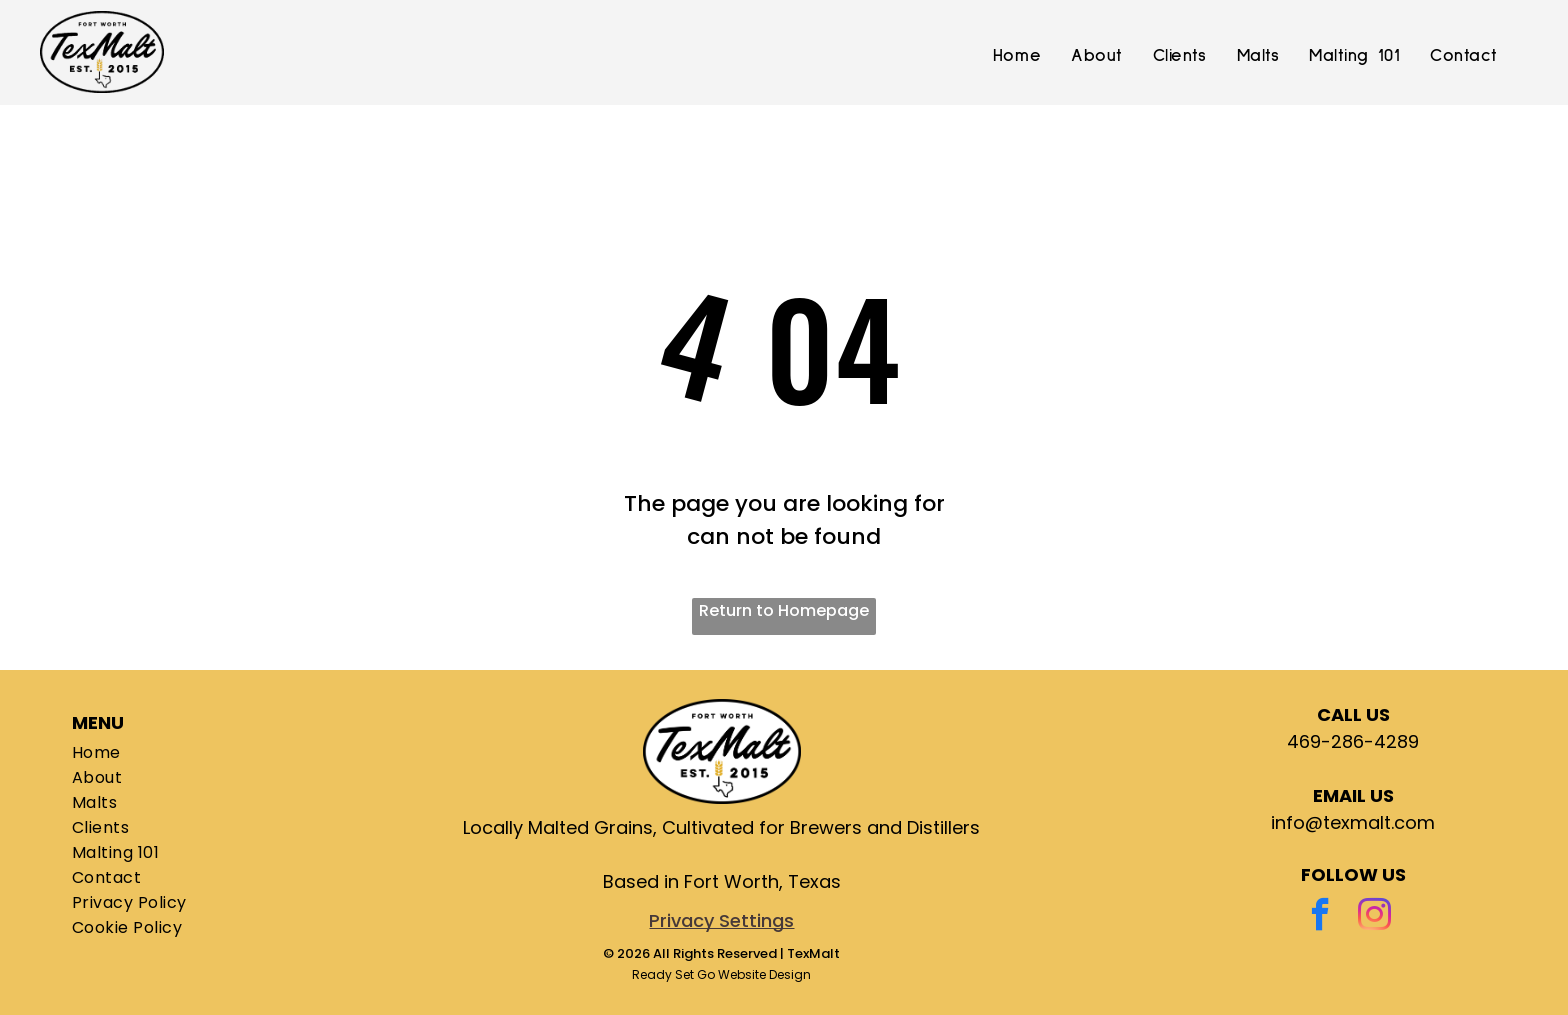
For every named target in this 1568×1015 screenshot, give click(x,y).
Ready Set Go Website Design (721, 974)
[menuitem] (1017, 57)
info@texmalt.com (1353, 822)
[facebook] (1320, 917)
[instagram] (1374, 917)
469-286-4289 (1353, 741)
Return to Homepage (784, 610)
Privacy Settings (721, 920)
